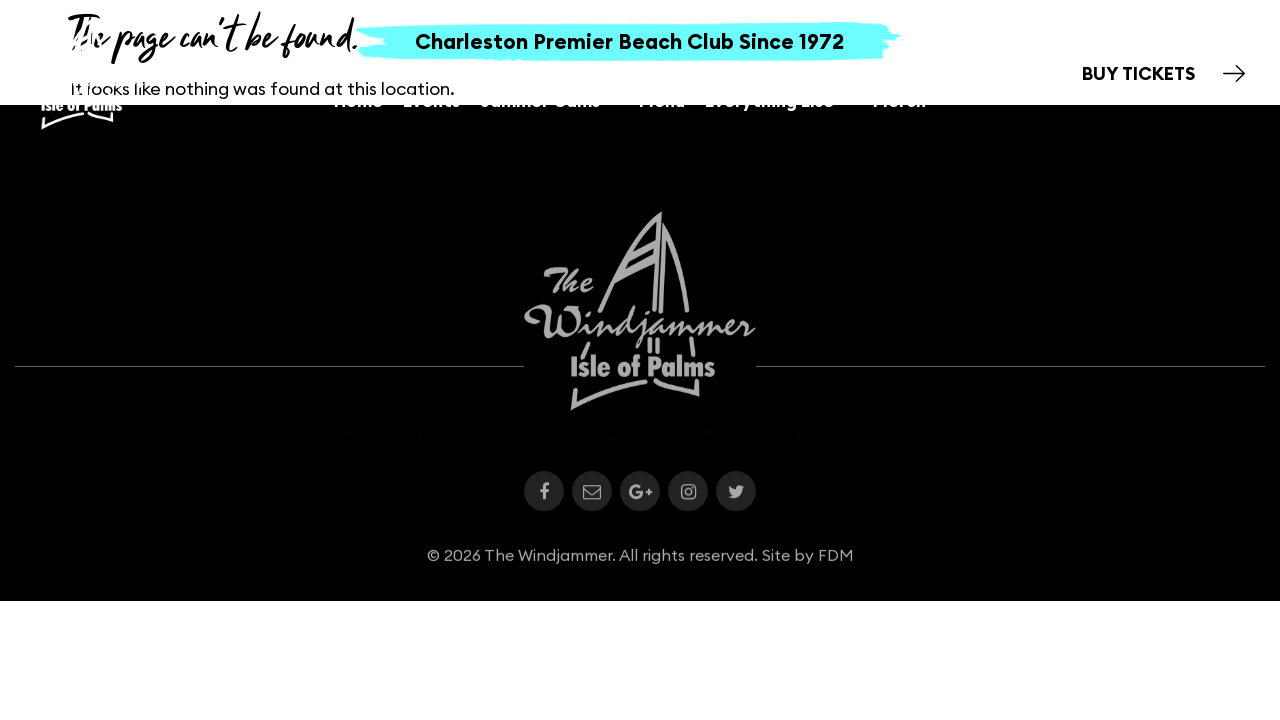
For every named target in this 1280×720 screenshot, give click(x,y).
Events (431, 101)
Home (358, 101)
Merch (899, 101)
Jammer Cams (549, 101)
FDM (836, 559)
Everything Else (779, 101)
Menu (662, 101)
